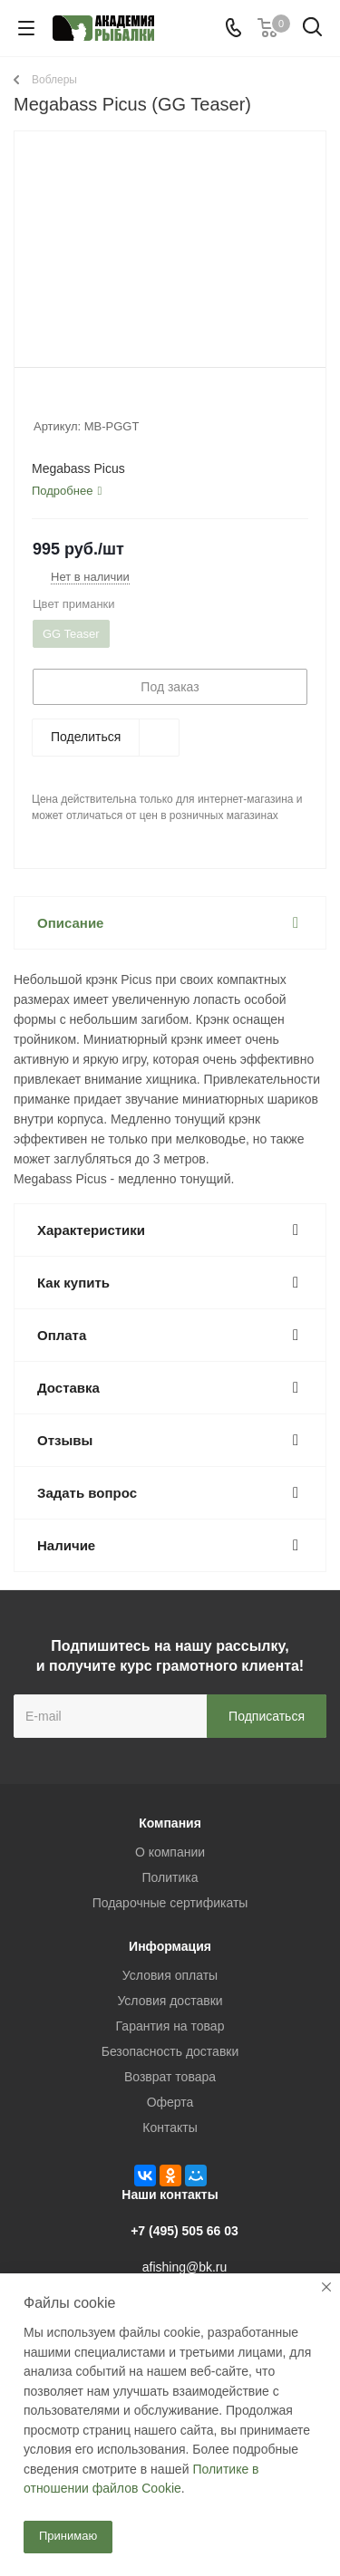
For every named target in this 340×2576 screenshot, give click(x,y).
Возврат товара (170, 2076)
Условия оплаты (170, 1975)
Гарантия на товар (170, 2026)
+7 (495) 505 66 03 (184, 2231)
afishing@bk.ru (185, 2267)
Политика (170, 1877)
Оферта (170, 2102)
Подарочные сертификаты (170, 1903)
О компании (170, 1852)
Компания (170, 1823)
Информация (170, 1946)
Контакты (169, 2127)
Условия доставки (169, 2000)
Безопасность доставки (170, 2051)
